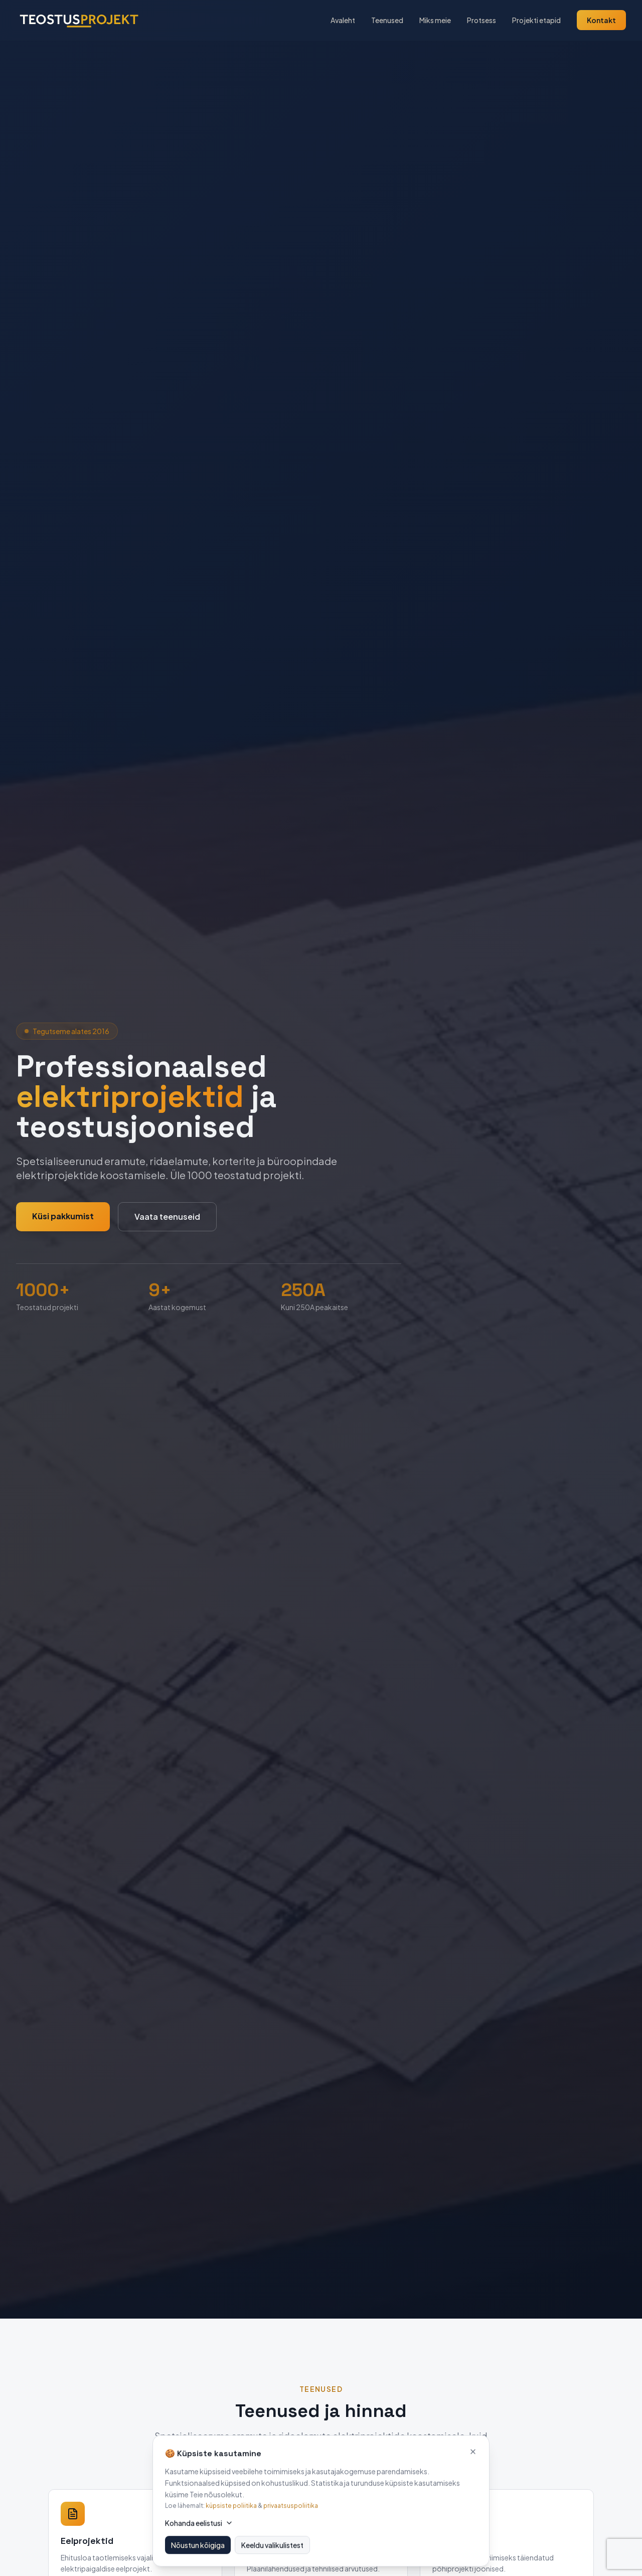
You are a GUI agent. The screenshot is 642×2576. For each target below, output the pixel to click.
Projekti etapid (536, 20)
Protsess (481, 20)
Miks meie (435, 20)
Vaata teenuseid (167, 1216)
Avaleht (343, 20)
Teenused (387, 20)
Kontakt (601, 20)
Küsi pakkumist (63, 1216)
